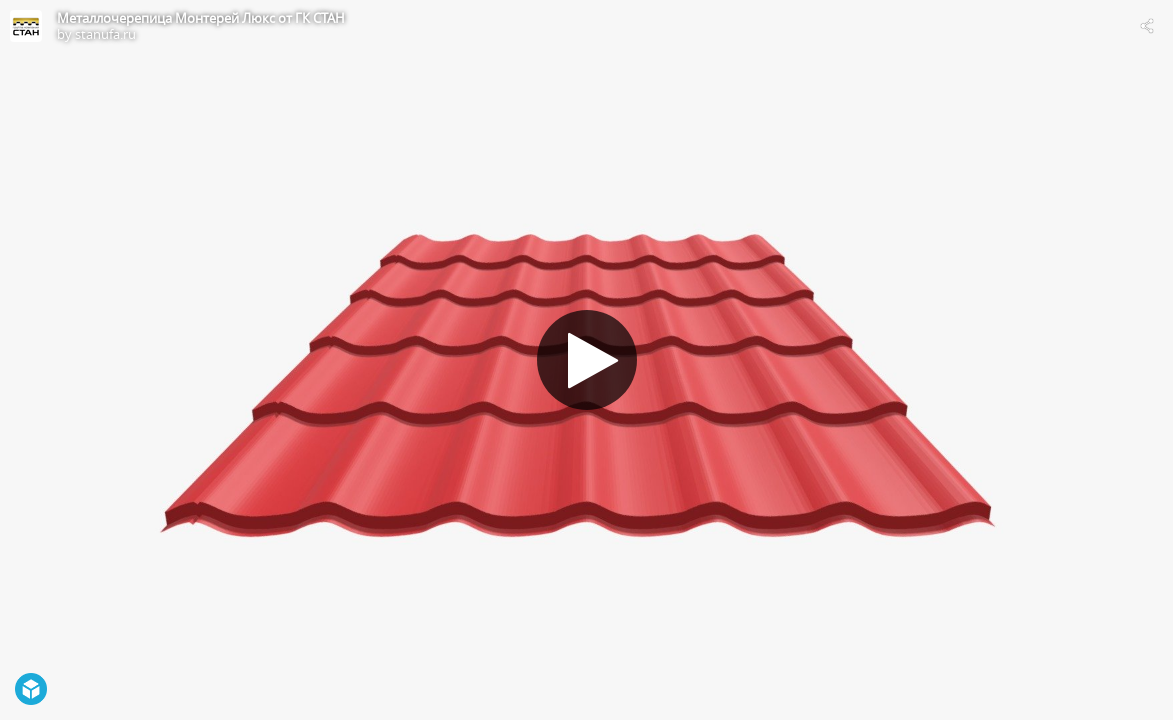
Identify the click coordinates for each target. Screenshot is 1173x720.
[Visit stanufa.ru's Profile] (26, 26)
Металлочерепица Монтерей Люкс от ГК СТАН (201, 18)
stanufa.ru (105, 34)
